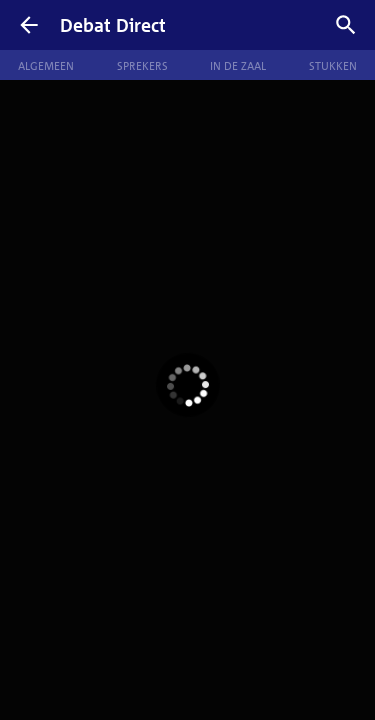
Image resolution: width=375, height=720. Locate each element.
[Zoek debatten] (346, 25)
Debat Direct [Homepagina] (113, 25)
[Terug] (29, 25)
